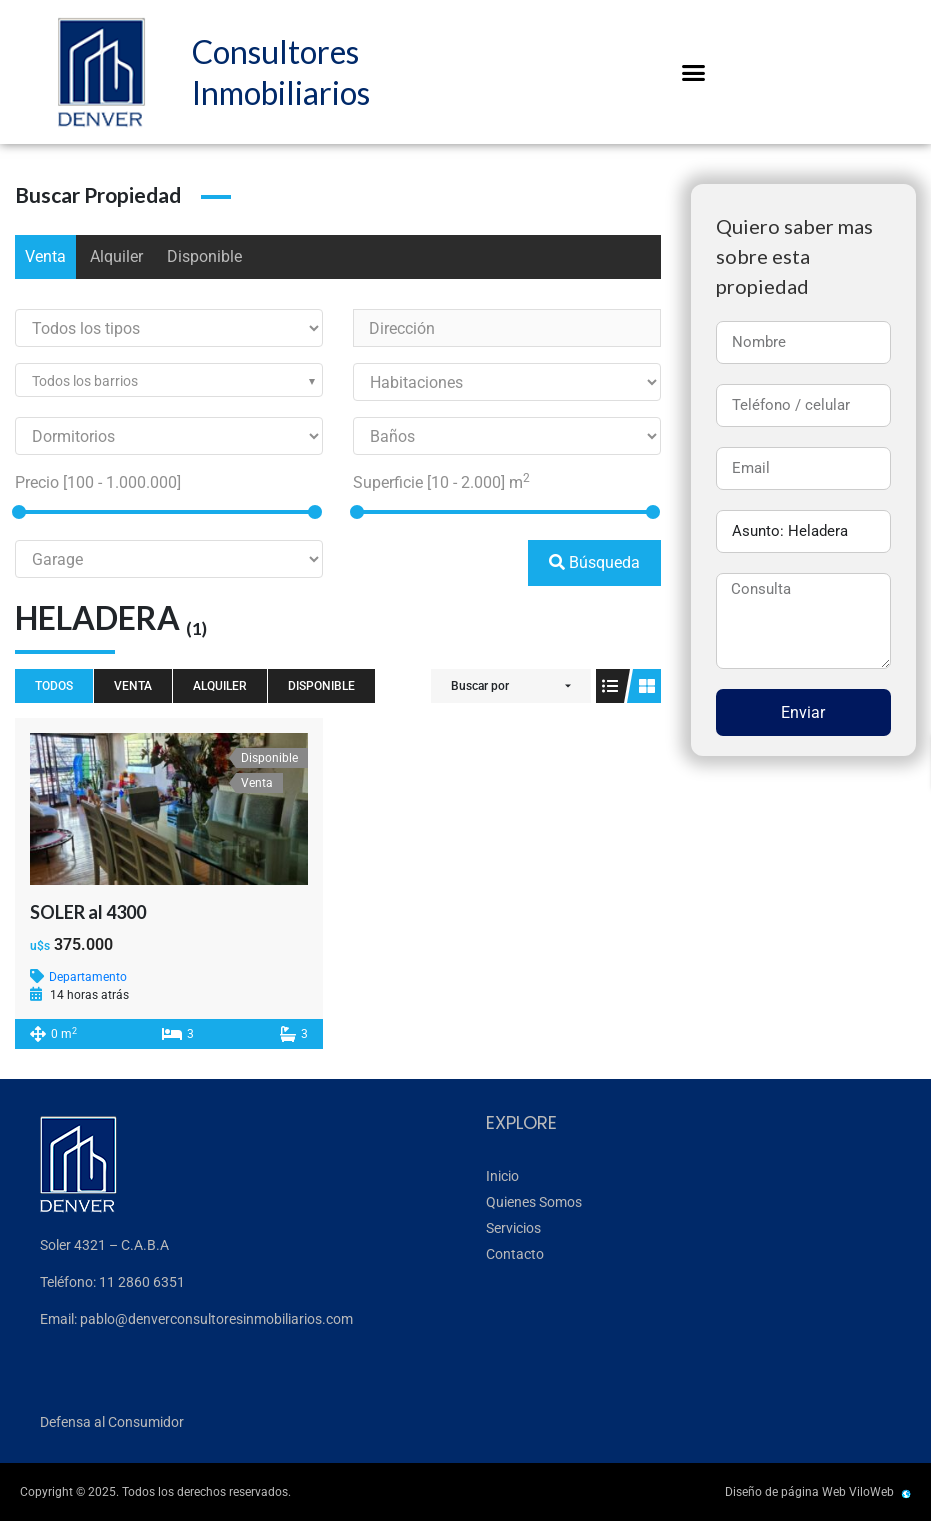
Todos (54, 686)
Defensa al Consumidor (112, 1422)
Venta (45, 256)
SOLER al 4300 (88, 912)
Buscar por (480, 686)
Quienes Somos (534, 1202)
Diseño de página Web (785, 1492)
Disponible (204, 256)
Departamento (88, 977)
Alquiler (116, 256)
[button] (693, 72)
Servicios (513, 1228)
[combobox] (169, 380)
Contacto (515, 1254)
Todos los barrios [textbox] (85, 381)
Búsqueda (594, 562)
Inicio (502, 1176)
